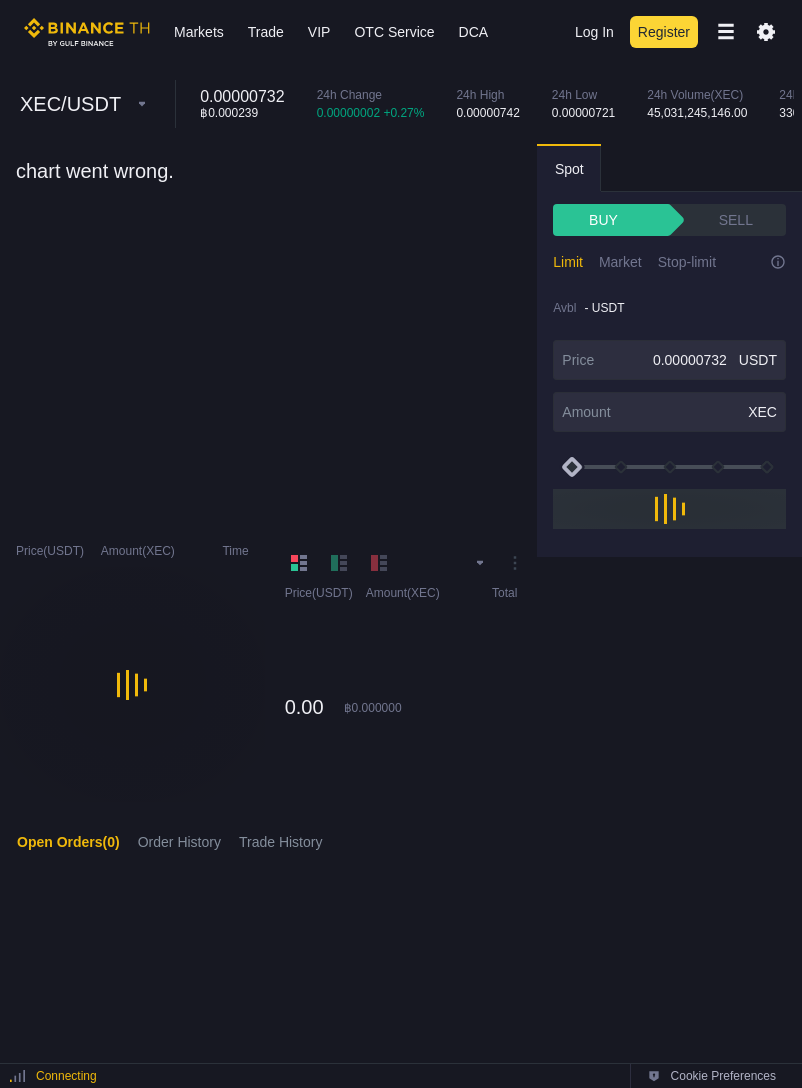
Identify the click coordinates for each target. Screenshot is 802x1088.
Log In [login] (594, 32)
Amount (586, 412)
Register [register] (664, 32)
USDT (758, 360)
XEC (762, 412)
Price (578, 360)
